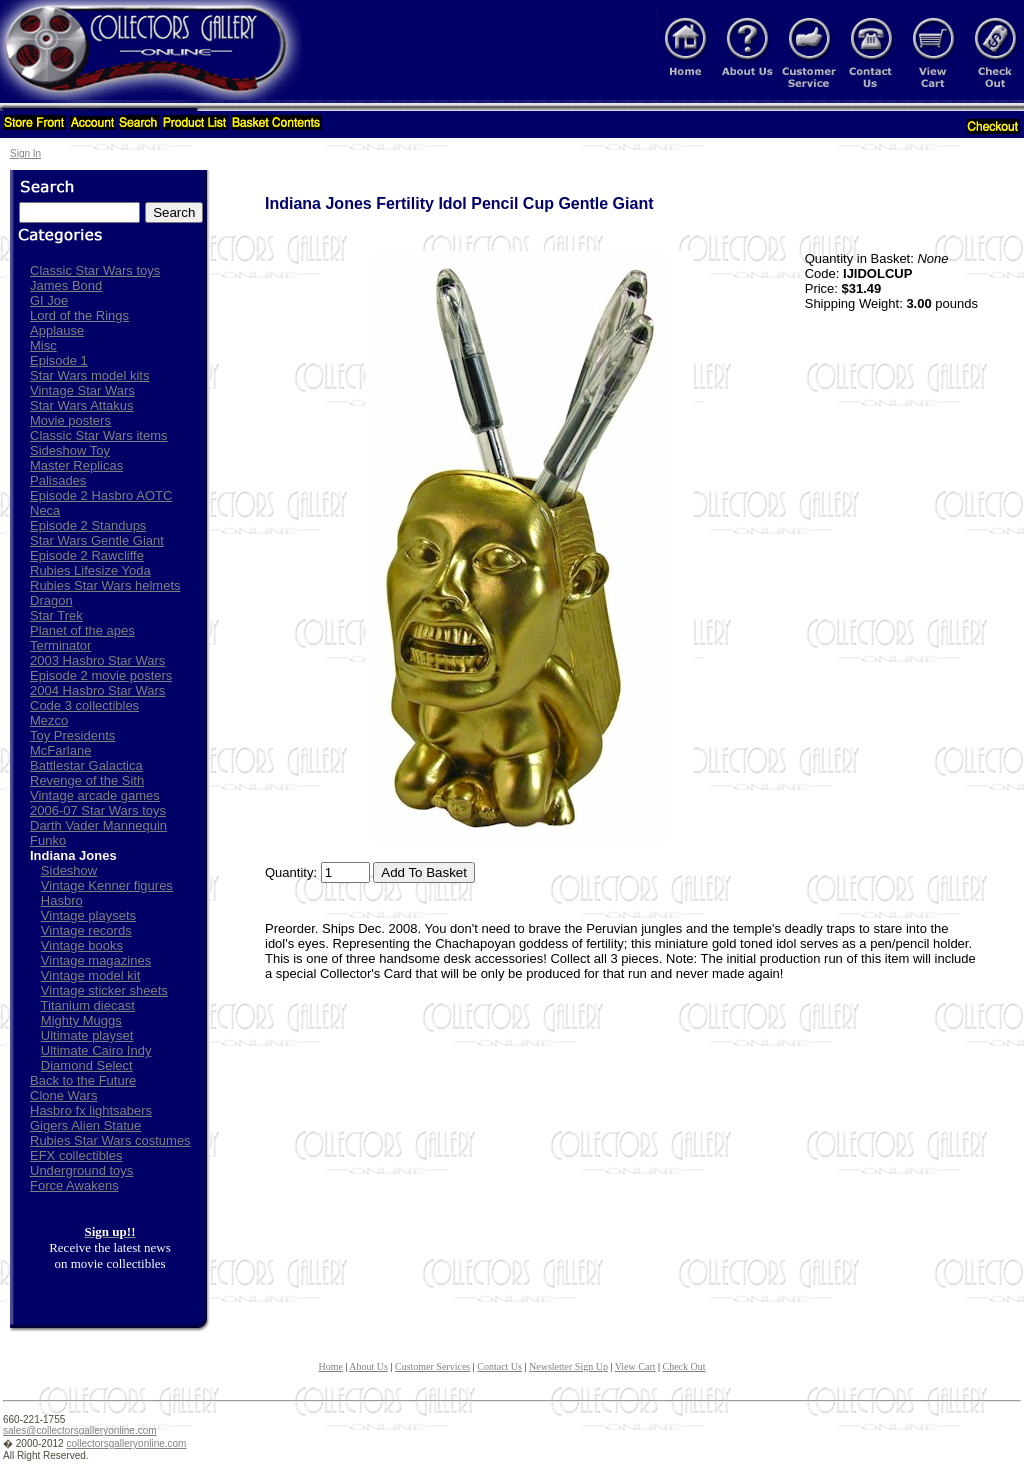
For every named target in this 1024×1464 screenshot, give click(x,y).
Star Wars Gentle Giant (97, 540)
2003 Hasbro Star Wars (97, 660)
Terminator (60, 645)
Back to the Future (83, 1080)
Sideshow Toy (70, 450)
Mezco (49, 720)
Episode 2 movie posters (101, 675)
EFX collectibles (76, 1155)
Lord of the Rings (79, 315)
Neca (45, 510)
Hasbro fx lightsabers (91, 1110)
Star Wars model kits (89, 375)
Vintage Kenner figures (107, 885)
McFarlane (60, 750)
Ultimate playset (87, 1035)
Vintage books (82, 945)
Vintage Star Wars (82, 390)
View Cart (635, 1366)
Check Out (684, 1366)
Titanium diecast (88, 1005)
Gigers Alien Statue (85, 1125)
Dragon (51, 600)
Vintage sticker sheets (104, 990)
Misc (43, 345)
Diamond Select (87, 1065)
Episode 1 (59, 360)
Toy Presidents (72, 735)
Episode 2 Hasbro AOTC (101, 495)
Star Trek (56, 615)
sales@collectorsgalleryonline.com (80, 1430)
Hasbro (62, 900)
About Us (368, 1366)
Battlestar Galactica (86, 765)
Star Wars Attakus (82, 405)
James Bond (66, 285)
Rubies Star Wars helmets (105, 585)
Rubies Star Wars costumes (110, 1140)
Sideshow (69, 870)
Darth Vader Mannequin (98, 825)
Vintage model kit (91, 975)
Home (330, 1366)
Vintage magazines (96, 960)
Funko (48, 840)
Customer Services (432, 1366)
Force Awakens (74, 1185)
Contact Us (499, 1366)
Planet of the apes (82, 630)
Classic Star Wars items (98, 435)
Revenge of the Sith (87, 780)
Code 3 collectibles (84, 705)
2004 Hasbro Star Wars (97, 690)
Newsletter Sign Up (568, 1366)
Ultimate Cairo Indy (96, 1050)
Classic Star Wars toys (95, 270)
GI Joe (49, 300)
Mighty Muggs (81, 1020)
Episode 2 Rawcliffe (87, 555)
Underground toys (81, 1170)
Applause (57, 330)
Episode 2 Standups (88, 525)
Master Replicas (76, 465)
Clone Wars (63, 1095)
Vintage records (86, 930)
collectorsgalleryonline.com (126, 1443)
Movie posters (70, 420)
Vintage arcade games (95, 795)
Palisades (58, 480)
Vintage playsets (88, 915)
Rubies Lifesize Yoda (90, 570)
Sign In (25, 153)
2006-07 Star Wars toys (98, 810)
